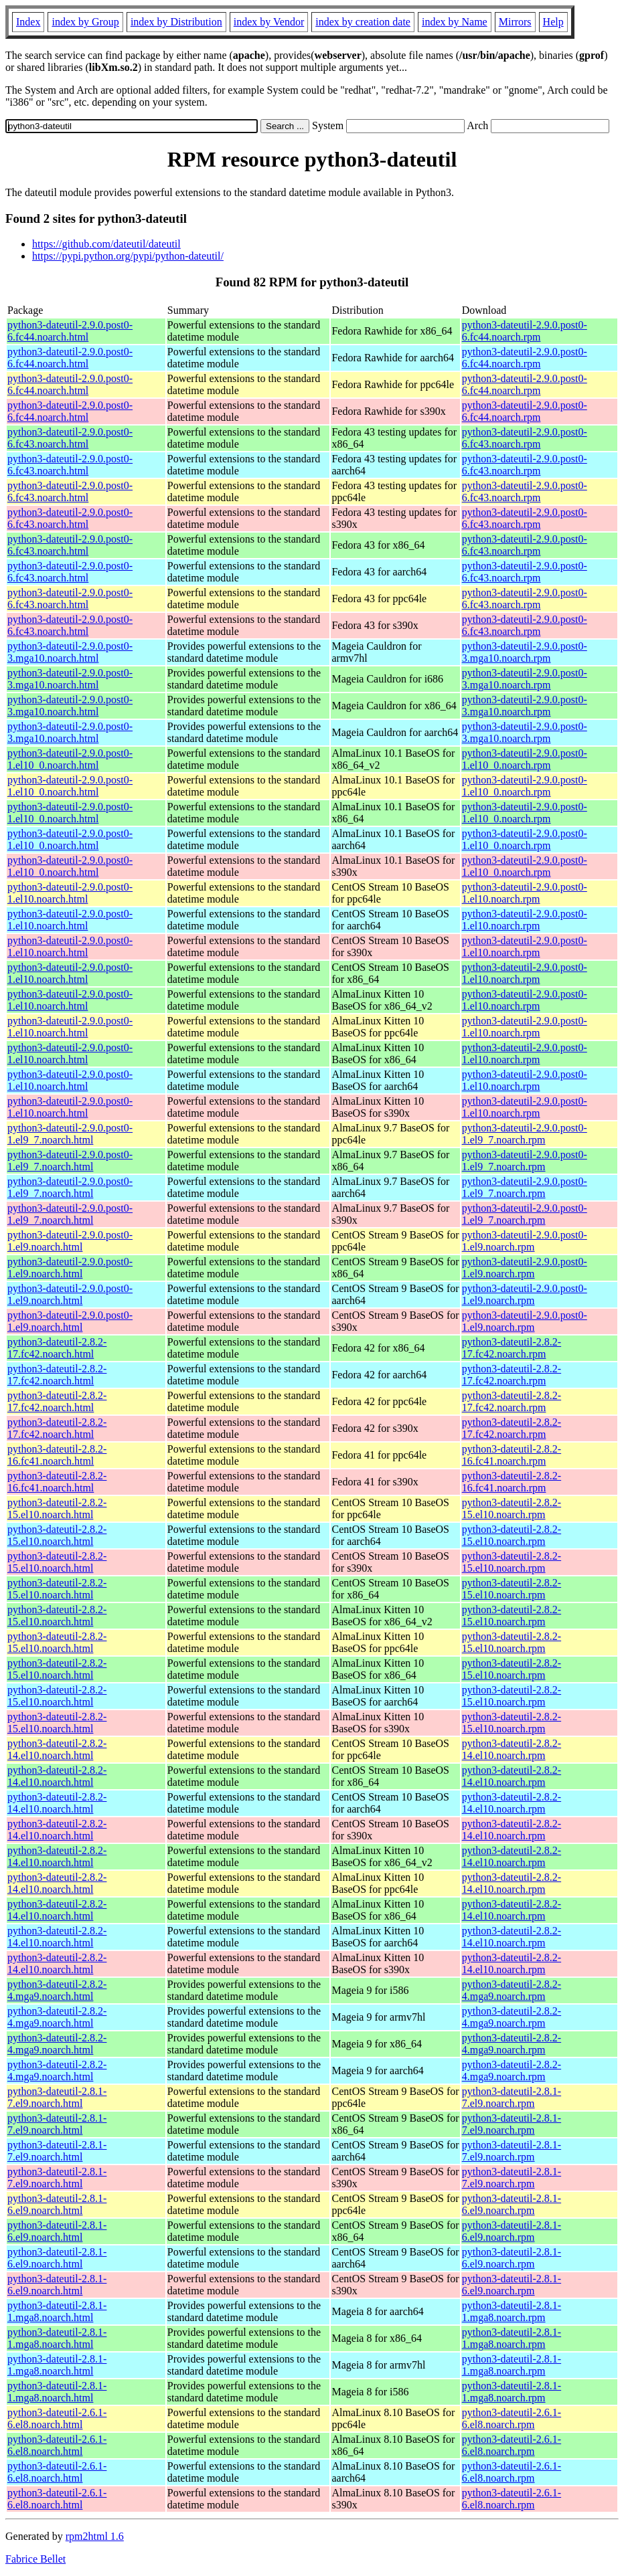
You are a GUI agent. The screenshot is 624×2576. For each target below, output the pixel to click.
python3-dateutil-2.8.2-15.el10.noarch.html (56, 1508)
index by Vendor (269, 21)
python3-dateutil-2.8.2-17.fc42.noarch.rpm (511, 1348)
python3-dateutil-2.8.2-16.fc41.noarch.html (56, 1455)
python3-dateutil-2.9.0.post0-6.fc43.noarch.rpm (524, 438)
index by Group (85, 21)
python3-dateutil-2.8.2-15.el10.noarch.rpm (511, 1508)
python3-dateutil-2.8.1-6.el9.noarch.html (56, 2204)
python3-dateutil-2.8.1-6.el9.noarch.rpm (511, 2204)
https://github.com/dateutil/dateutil (106, 244)
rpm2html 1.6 (95, 2536)
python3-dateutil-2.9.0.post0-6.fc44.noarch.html (70, 331)
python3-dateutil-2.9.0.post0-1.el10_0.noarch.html (70, 759)
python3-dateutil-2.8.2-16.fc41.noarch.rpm (511, 1455)
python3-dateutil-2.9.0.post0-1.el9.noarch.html (70, 1241)
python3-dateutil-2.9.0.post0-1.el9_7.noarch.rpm (524, 1133)
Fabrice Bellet (35, 2559)
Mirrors (515, 21)
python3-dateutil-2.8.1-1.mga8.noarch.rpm (511, 2311)
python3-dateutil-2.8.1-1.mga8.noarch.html (56, 2311)
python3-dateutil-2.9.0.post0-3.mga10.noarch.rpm (524, 652)
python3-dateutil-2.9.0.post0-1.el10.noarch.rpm (524, 893)
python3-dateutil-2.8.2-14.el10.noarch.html (56, 1749)
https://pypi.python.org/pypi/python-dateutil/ (128, 256)
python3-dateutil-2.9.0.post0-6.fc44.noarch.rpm (524, 331)
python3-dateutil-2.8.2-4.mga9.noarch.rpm (511, 1990)
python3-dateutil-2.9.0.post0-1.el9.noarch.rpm (524, 1241)
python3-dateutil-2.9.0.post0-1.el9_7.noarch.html (70, 1133)
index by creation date (362, 21)
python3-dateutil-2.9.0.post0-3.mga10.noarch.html (70, 652)
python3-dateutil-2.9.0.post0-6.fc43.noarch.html (70, 438)
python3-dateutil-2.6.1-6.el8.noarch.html (56, 2418)
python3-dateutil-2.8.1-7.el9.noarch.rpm (511, 2097)
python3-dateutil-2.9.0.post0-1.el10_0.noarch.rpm (524, 759)
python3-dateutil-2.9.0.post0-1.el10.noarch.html (70, 893)
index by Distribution (176, 21)
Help (553, 21)
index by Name (454, 21)
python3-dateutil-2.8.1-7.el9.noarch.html (56, 2097)
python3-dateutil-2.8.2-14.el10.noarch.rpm (511, 1749)
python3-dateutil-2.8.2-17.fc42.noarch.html (56, 1348)
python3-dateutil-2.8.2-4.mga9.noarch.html (56, 1990)
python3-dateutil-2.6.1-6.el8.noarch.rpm (511, 2418)
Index (28, 21)
